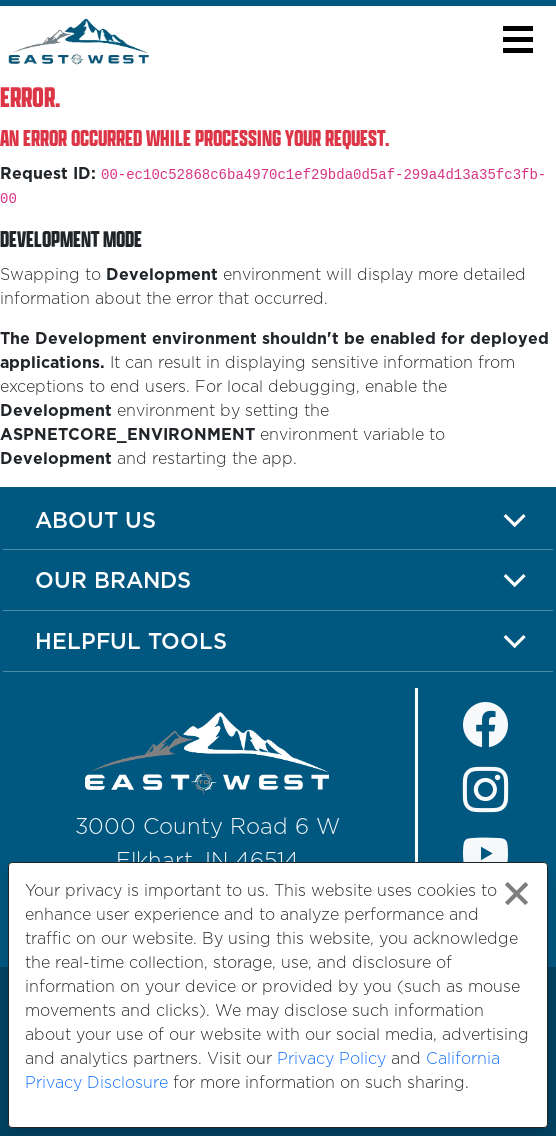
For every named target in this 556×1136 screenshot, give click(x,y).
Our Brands (113, 579)
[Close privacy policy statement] (516, 893)
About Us (95, 519)
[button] (517, 39)
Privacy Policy (331, 1059)
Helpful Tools (131, 640)
